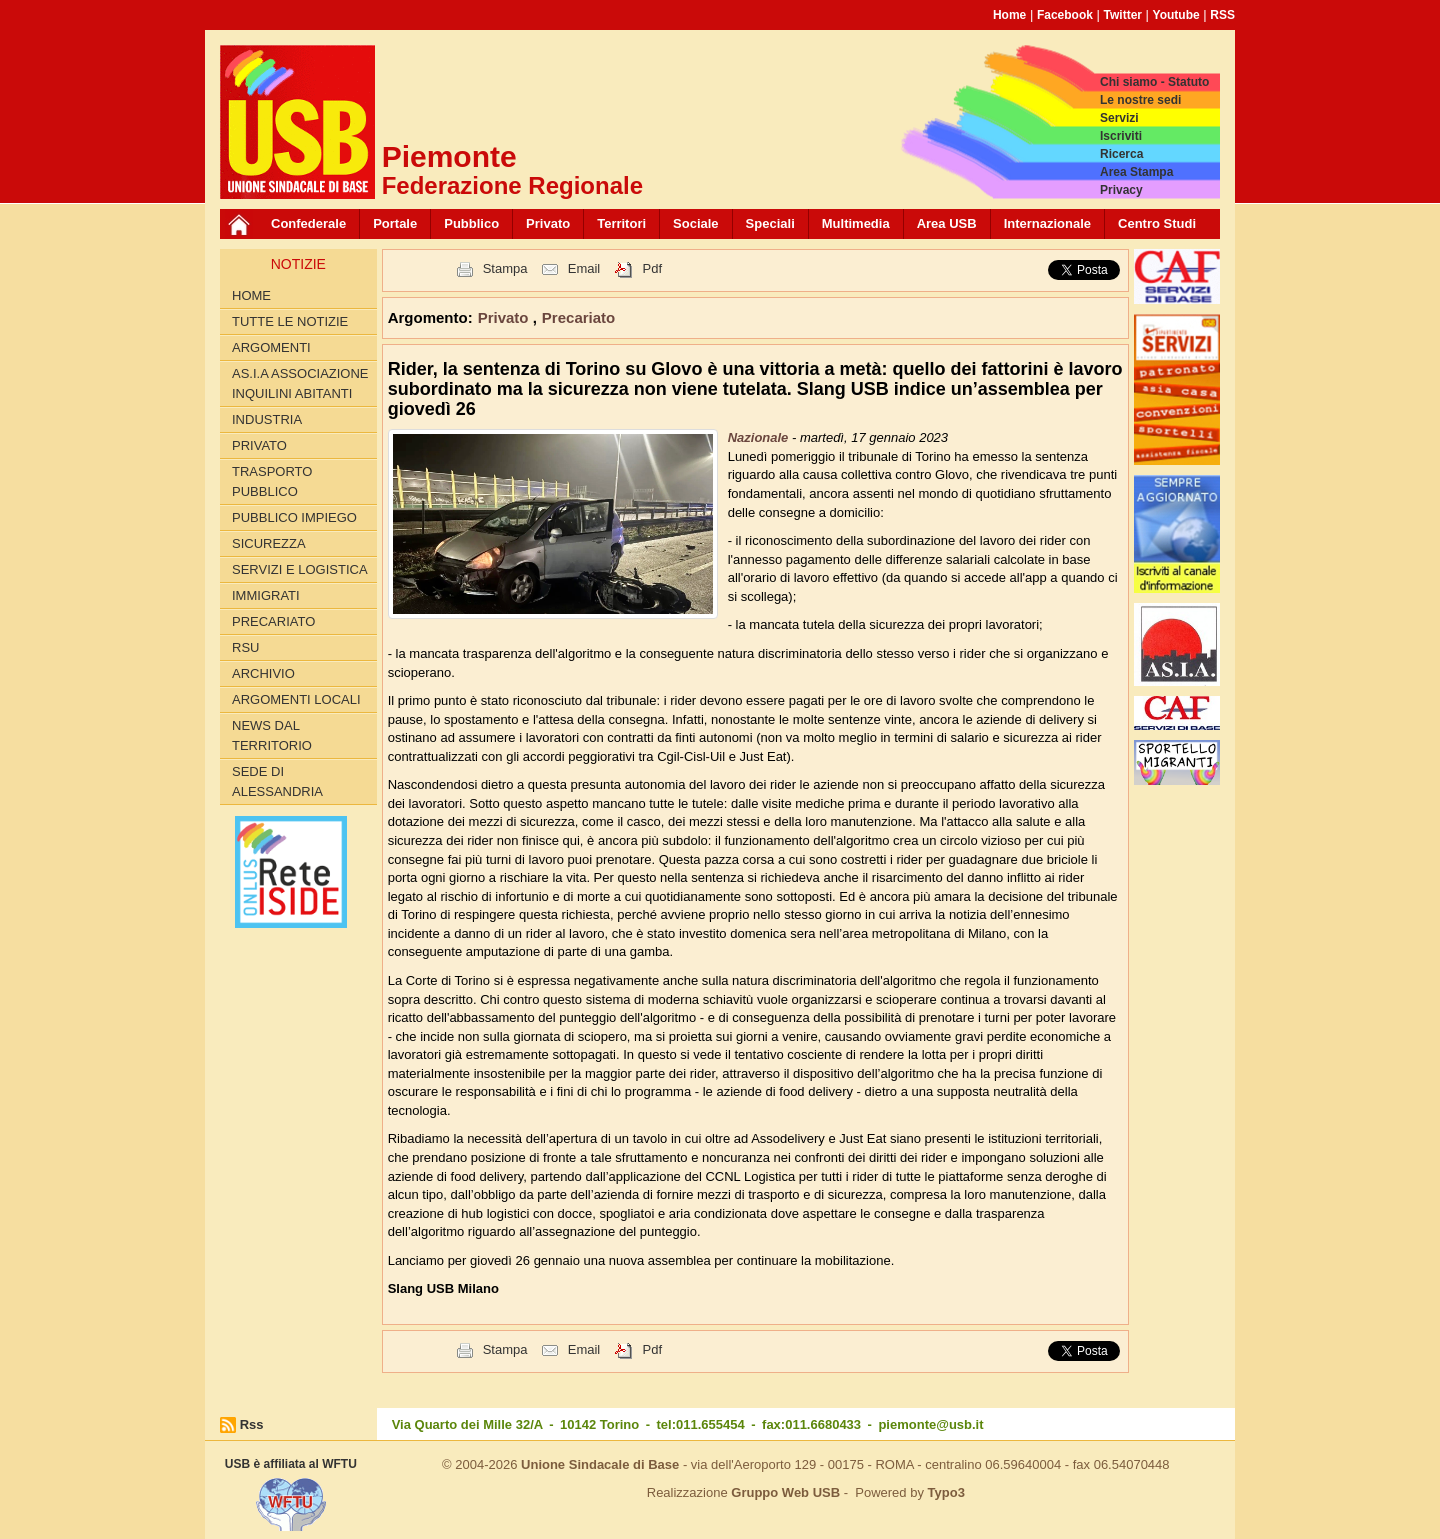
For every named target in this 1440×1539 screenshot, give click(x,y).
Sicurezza (269, 543)
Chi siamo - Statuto (1154, 82)
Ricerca (1121, 154)
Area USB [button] (947, 223)
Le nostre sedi (1140, 100)
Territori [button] (621, 223)
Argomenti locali (296, 699)
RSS (1222, 15)
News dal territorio (272, 735)
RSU (245, 647)
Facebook (1065, 15)
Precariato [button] (578, 317)
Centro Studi (1157, 223)
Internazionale (1047, 223)
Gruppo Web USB (785, 1492)
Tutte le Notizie (290, 321)
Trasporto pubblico (272, 481)
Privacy (1121, 190)
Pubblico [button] (471, 223)
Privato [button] (548, 223)
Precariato (273, 621)
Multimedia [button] (856, 223)
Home (1009, 15)
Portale (395, 223)
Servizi (1119, 118)
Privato (259, 445)
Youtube (1176, 15)
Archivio (263, 673)
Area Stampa (1136, 172)
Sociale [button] (696, 223)
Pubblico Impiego (294, 517)
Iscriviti (1121, 136)
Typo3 (946, 1492)
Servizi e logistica (300, 569)
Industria (267, 419)
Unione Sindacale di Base (600, 1464)
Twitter (1123, 15)
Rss (252, 1424)
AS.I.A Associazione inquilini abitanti (300, 383)
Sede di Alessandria (277, 781)
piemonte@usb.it (930, 1424)
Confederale (308, 223)
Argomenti (271, 347)
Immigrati (266, 595)
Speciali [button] (770, 223)
